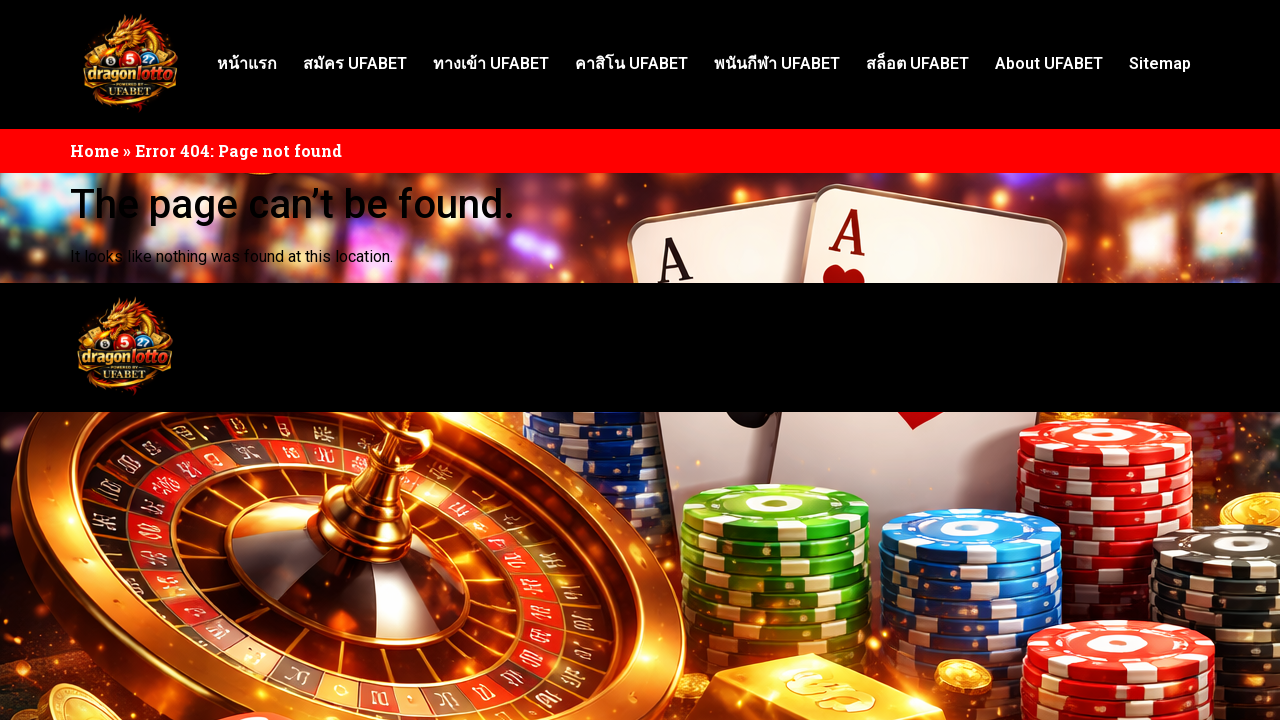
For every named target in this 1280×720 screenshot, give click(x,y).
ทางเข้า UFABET (491, 63)
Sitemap (1160, 63)
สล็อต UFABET (917, 63)
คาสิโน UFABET (631, 63)
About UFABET (1049, 63)
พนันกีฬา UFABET (777, 63)
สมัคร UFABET (355, 63)
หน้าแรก (247, 63)
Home (94, 150)
